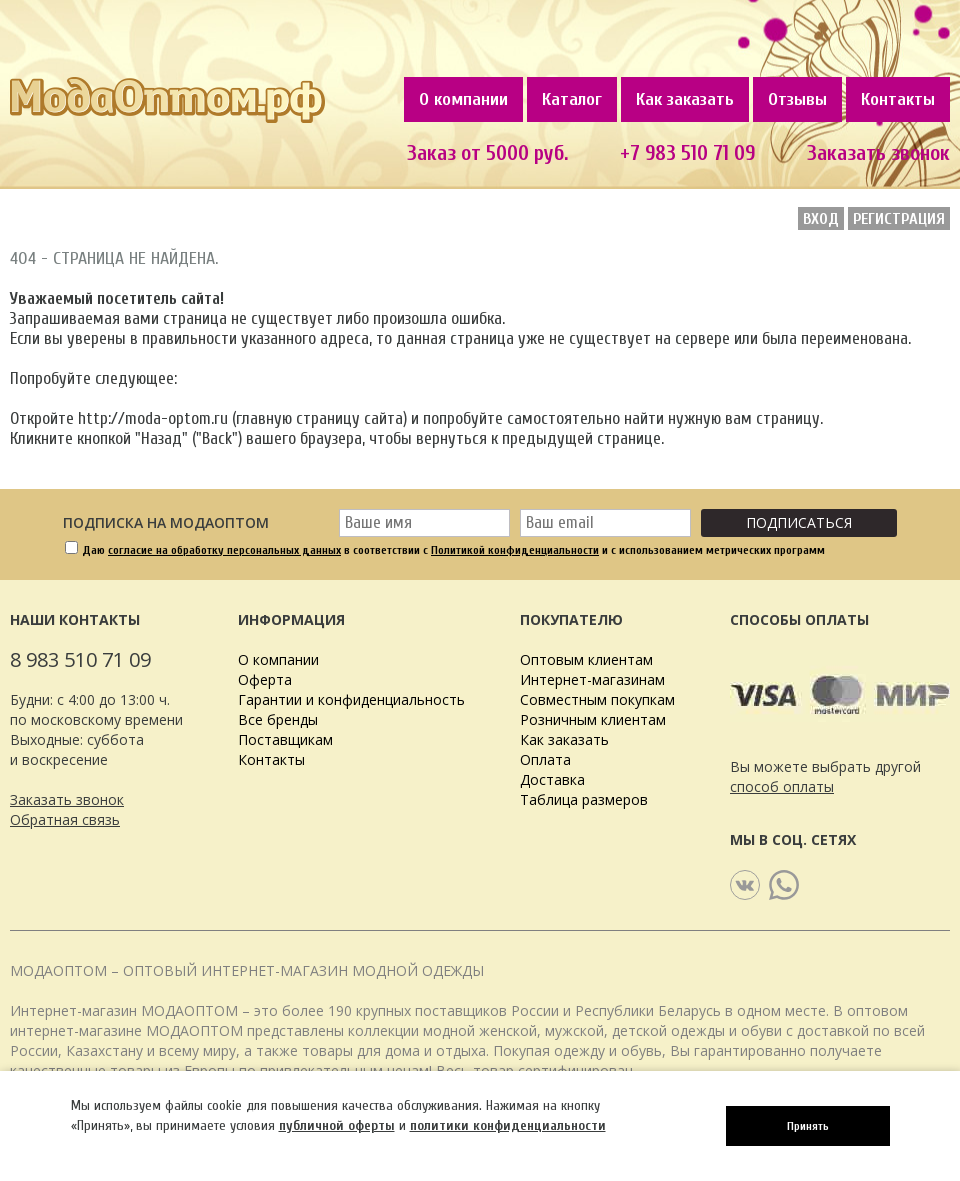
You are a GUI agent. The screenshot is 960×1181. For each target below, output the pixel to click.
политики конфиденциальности (508, 1125)
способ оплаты (782, 786)
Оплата (545, 759)
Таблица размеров (584, 799)
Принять (808, 1126)
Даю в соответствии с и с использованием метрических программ (453, 550)
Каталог (572, 99)
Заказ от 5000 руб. (487, 153)
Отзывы (797, 99)
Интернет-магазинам (592, 679)
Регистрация (899, 219)
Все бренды (278, 719)
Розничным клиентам (593, 719)
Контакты (898, 99)
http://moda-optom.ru (153, 418)
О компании (463, 99)
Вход (821, 219)
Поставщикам (285, 739)
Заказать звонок (67, 799)
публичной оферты (337, 1125)
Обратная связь (65, 819)
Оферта (265, 679)
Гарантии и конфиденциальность (351, 699)
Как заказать (685, 99)
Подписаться (799, 522)
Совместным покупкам (597, 699)
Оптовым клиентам (586, 659)
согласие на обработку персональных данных (224, 550)
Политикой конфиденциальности (515, 550)
